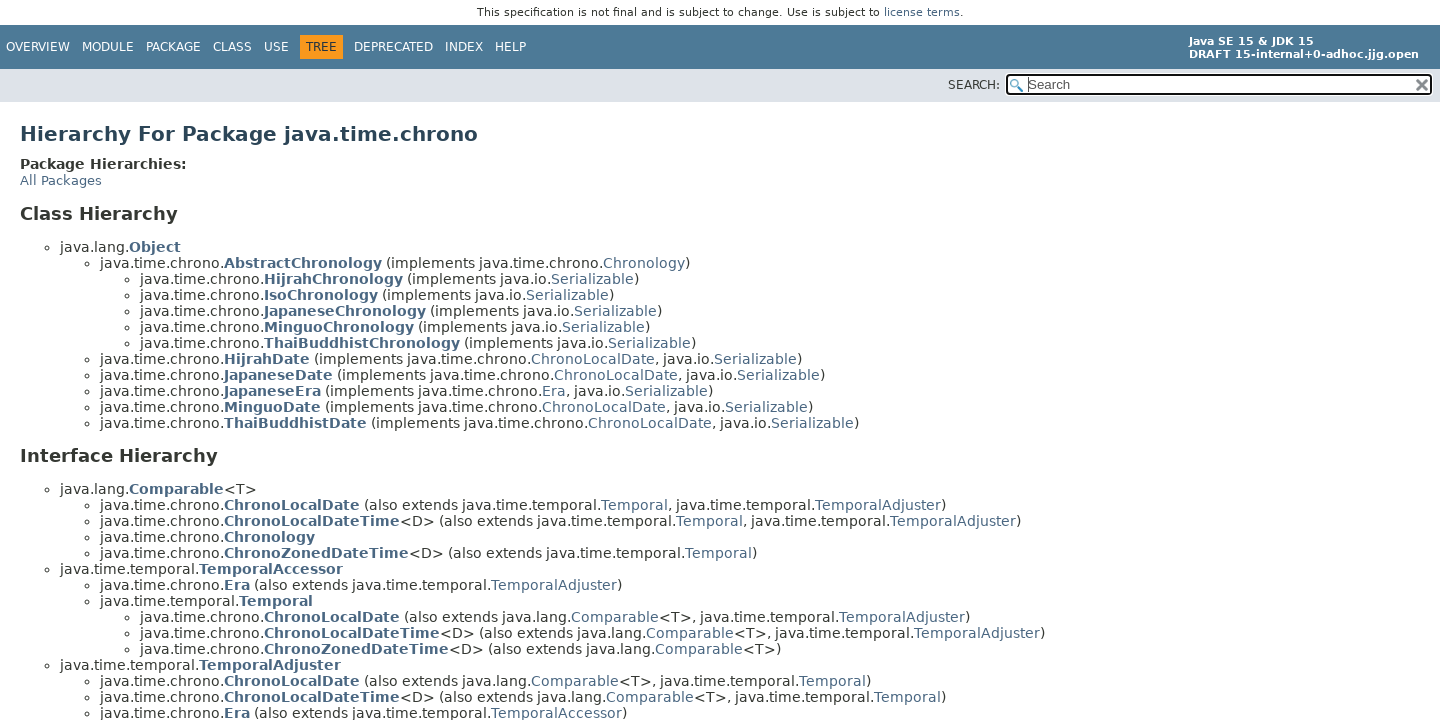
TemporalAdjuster (878, 505)
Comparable (615, 617)
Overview (38, 47)
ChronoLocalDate (593, 359)
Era (554, 391)
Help (510, 47)
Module (108, 47)
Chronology (644, 263)
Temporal (634, 505)
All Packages (61, 180)
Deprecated (393, 47)
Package (173, 47)
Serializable (592, 279)
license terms (922, 12)
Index (464, 47)
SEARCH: (974, 85)
